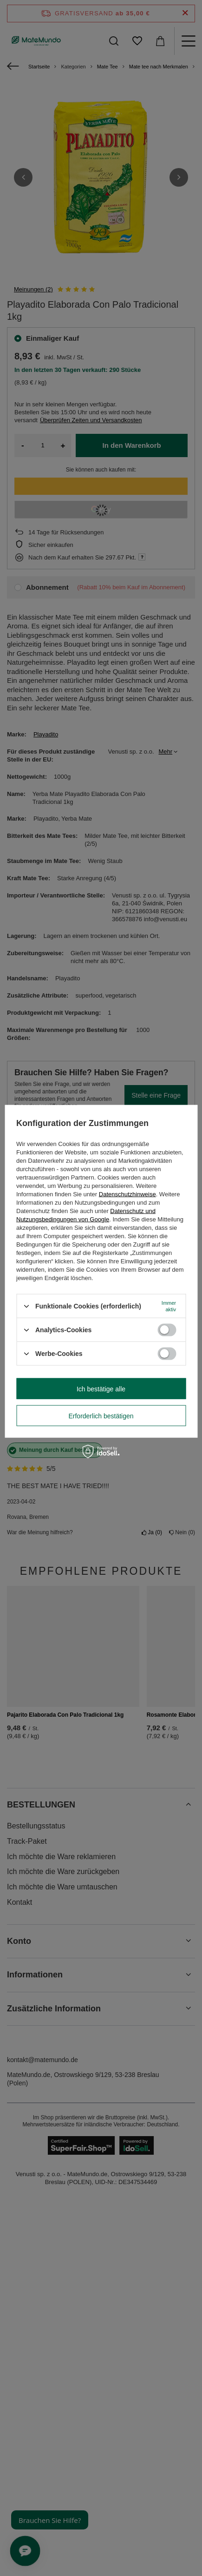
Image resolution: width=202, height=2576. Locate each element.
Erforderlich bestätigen (100, 1415)
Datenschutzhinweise (127, 1194)
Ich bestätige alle (101, 1388)
